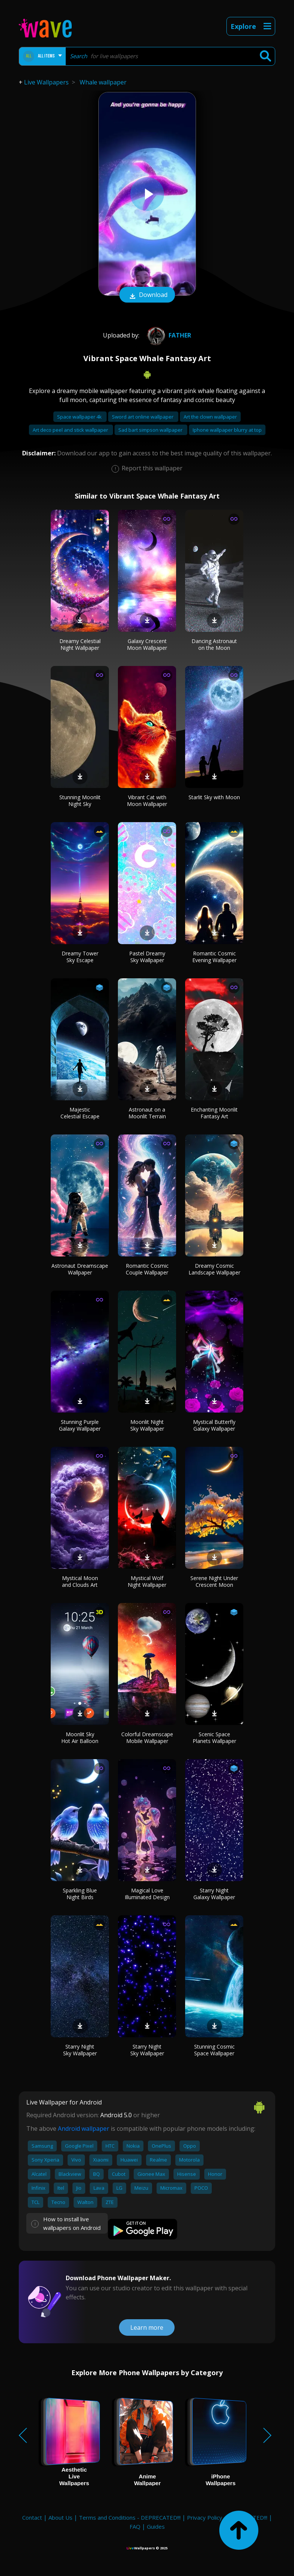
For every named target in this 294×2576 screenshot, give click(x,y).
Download (147, 295)
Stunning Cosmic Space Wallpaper (214, 2050)
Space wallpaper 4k (80, 416)
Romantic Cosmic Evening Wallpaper (214, 957)
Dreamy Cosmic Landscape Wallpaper (214, 1269)
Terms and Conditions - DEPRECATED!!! (130, 2517)
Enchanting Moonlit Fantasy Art (214, 1113)
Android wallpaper (83, 2128)
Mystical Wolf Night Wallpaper (147, 1581)
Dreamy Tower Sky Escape (80, 957)
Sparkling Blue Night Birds (80, 1894)
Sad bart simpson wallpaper (151, 429)
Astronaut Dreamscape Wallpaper (79, 1269)
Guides (156, 2526)
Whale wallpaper (103, 82)
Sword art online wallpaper (143, 416)
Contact (32, 2517)
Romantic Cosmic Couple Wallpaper (147, 1269)
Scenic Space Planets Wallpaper (214, 1737)
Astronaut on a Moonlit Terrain (147, 1113)
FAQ (135, 2526)
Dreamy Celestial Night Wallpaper (80, 644)
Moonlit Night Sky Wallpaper (147, 1425)
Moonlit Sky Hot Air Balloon (79, 1737)
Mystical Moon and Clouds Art (80, 1581)
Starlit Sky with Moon (214, 797)
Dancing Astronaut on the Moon (214, 644)
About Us (60, 2517)
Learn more (146, 2327)
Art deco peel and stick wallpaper (71, 429)
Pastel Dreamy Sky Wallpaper (147, 957)
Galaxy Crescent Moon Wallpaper (147, 644)
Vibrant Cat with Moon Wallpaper (147, 800)
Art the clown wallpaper (210, 416)
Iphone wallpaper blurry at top (227, 429)
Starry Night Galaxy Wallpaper (214, 1894)
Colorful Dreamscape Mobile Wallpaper (147, 1737)
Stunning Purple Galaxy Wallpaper (80, 1425)
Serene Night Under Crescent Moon (214, 1581)
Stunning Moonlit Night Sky (80, 800)
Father (168, 335)
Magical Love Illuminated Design (147, 1894)
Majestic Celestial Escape (80, 1113)
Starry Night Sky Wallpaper (80, 2050)
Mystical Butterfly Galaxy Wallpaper (214, 1425)
